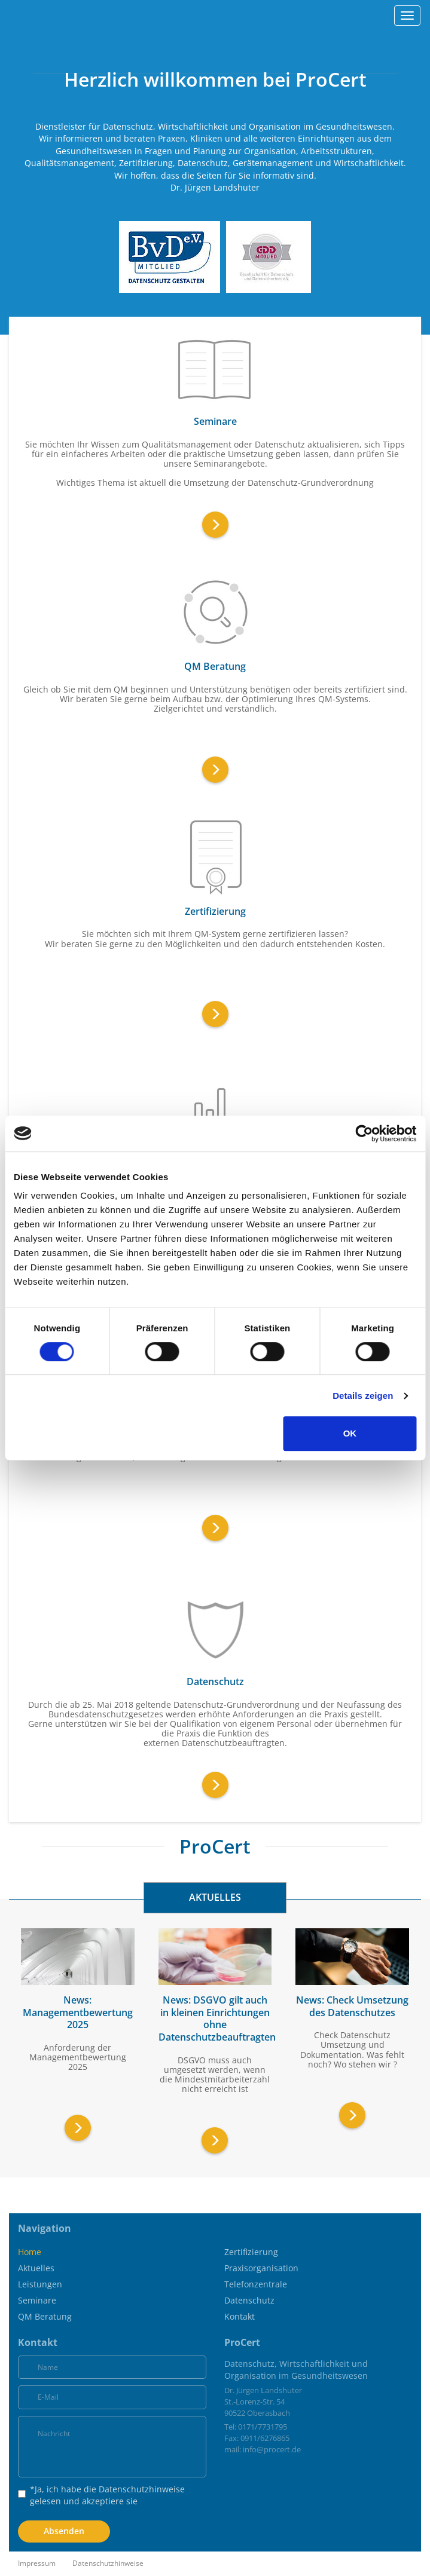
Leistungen (40, 2284)
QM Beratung (45, 2316)
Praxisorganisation (261, 2268)
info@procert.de (272, 2449)
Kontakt (239, 2316)
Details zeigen (363, 1395)
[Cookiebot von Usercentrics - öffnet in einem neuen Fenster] (364, 1133)
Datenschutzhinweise (142, 2489)
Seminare (37, 2300)
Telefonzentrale (255, 2284)
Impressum (37, 2563)
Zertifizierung (251, 2252)
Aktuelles (36, 2268)
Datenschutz (249, 2300)
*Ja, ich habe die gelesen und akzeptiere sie (101, 2495)
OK (350, 1433)
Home (29, 2252)
